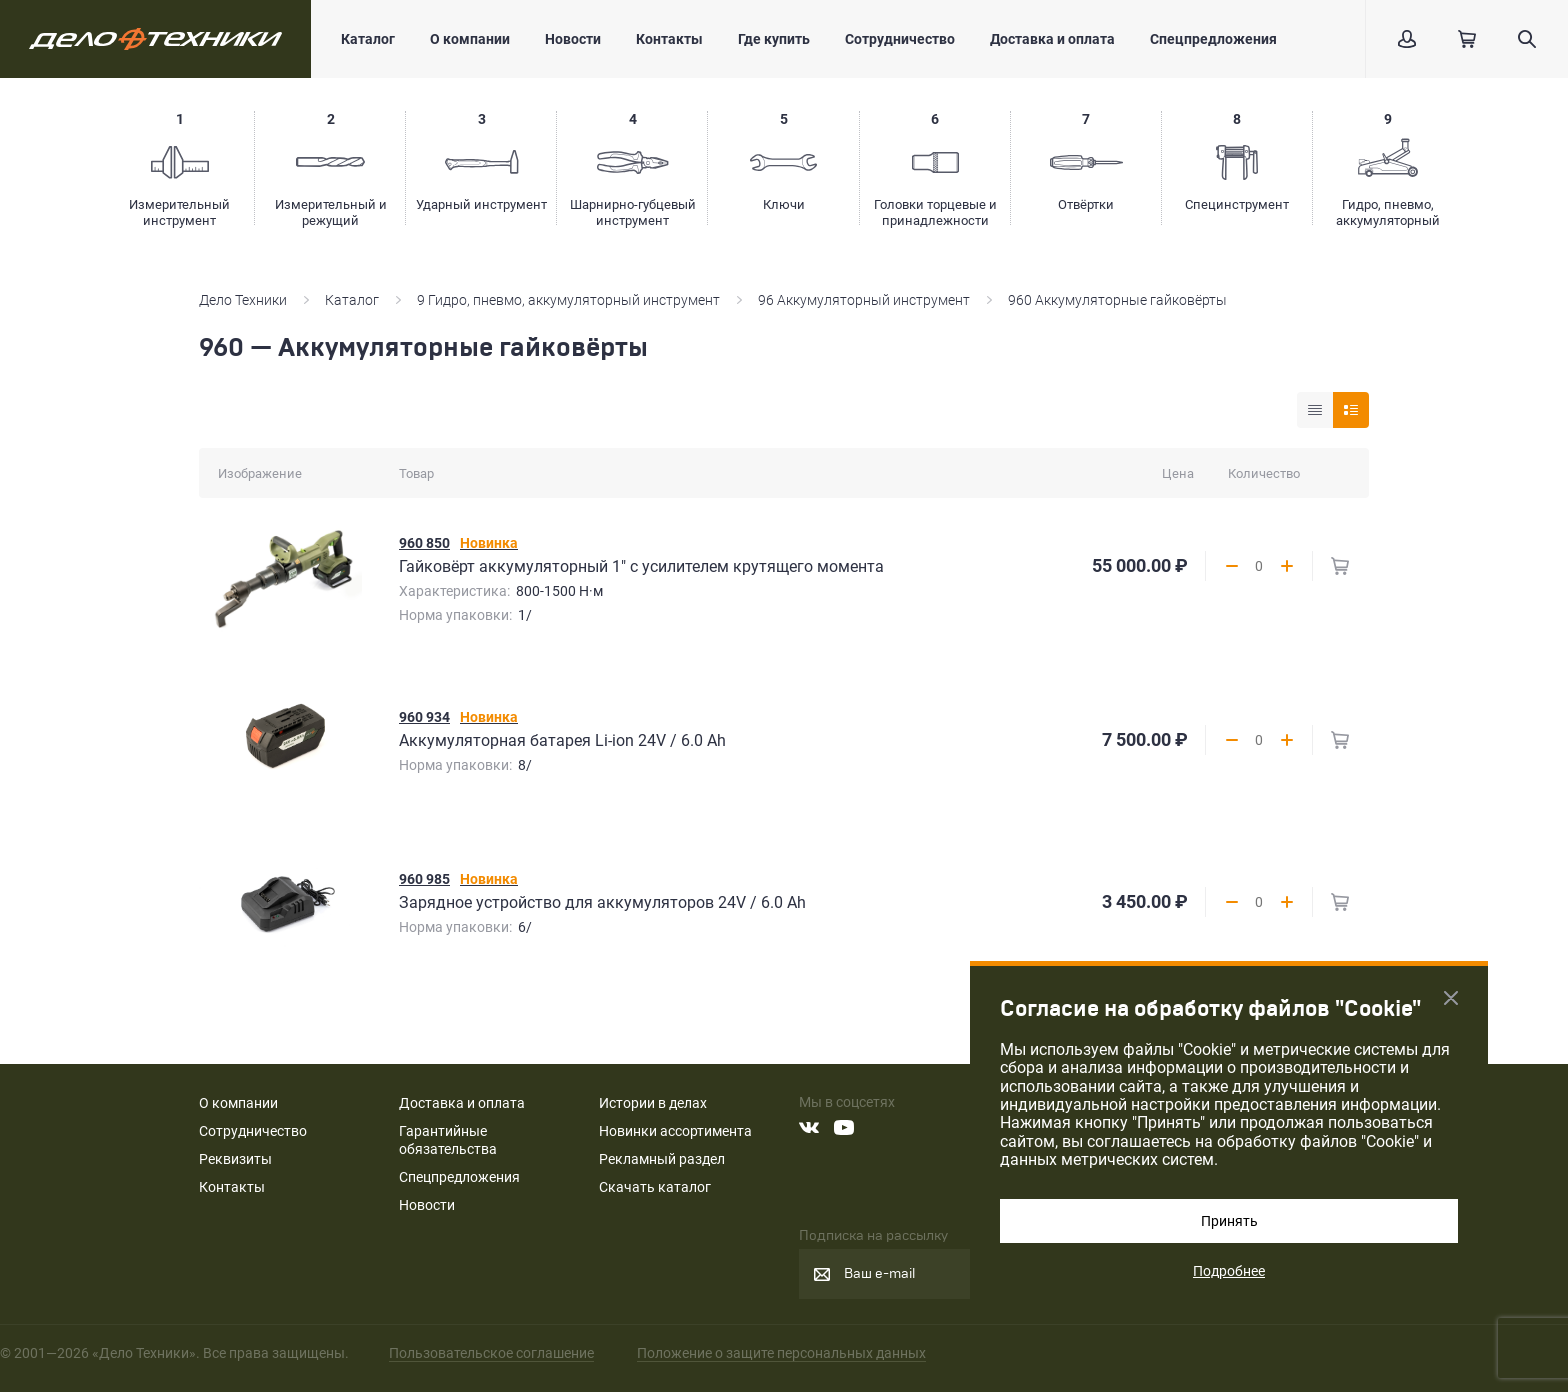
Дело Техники (243, 300)
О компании (470, 39)
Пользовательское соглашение (491, 1353)
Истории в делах (653, 1103)
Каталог (368, 39)
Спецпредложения (1213, 39)
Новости (573, 39)
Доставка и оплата (1052, 39)
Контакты (669, 39)
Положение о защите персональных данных (781, 1353)
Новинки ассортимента (675, 1131)
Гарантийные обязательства (448, 1140)
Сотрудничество (900, 39)
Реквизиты (235, 1159)
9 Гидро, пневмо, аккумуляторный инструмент (568, 300)
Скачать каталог (655, 1187)
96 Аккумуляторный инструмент (864, 300)
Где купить (774, 39)
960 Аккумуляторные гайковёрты (1117, 300)
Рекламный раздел (662, 1159)
